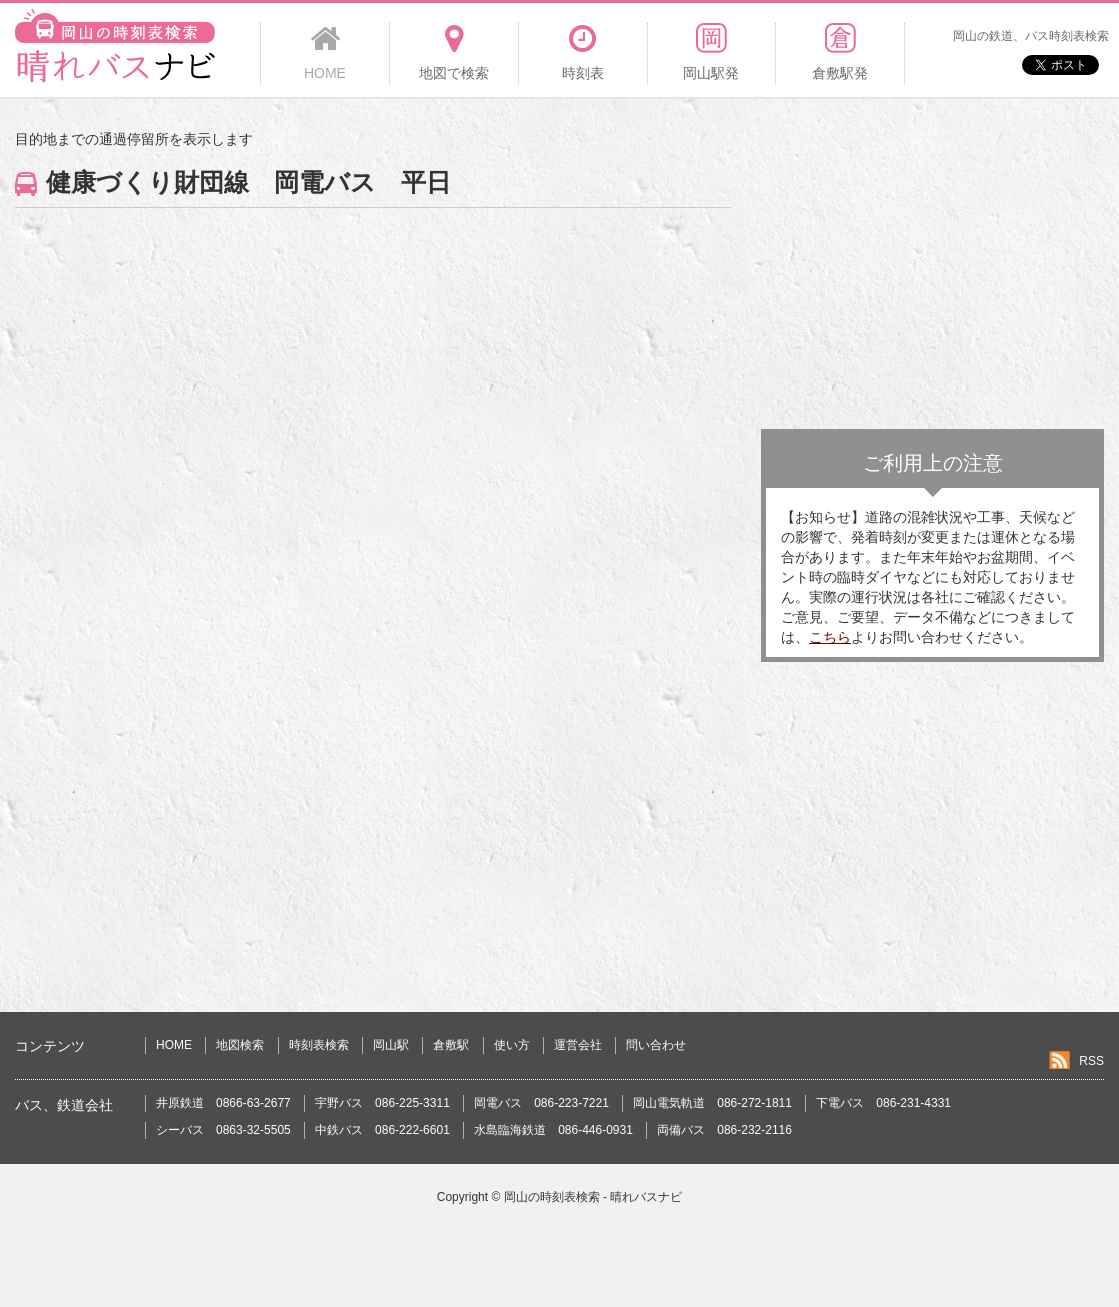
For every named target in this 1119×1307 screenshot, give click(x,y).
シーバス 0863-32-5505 (223, 1130)
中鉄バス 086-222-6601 (382, 1130)
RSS (1091, 1061)
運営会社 (578, 1045)
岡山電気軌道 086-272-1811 (712, 1103)
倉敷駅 (451, 1045)
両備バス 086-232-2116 (724, 1130)
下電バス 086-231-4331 (883, 1103)
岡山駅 (391, 1045)
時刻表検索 (319, 1045)
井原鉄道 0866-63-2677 (223, 1103)
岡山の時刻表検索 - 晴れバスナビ (593, 1197)
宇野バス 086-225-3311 (382, 1103)
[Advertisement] (932, 269)
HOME (174, 1045)
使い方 (512, 1045)
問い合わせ (656, 1045)
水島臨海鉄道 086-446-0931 (553, 1130)
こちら (830, 637)
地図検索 (240, 1045)
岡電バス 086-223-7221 (541, 1103)
